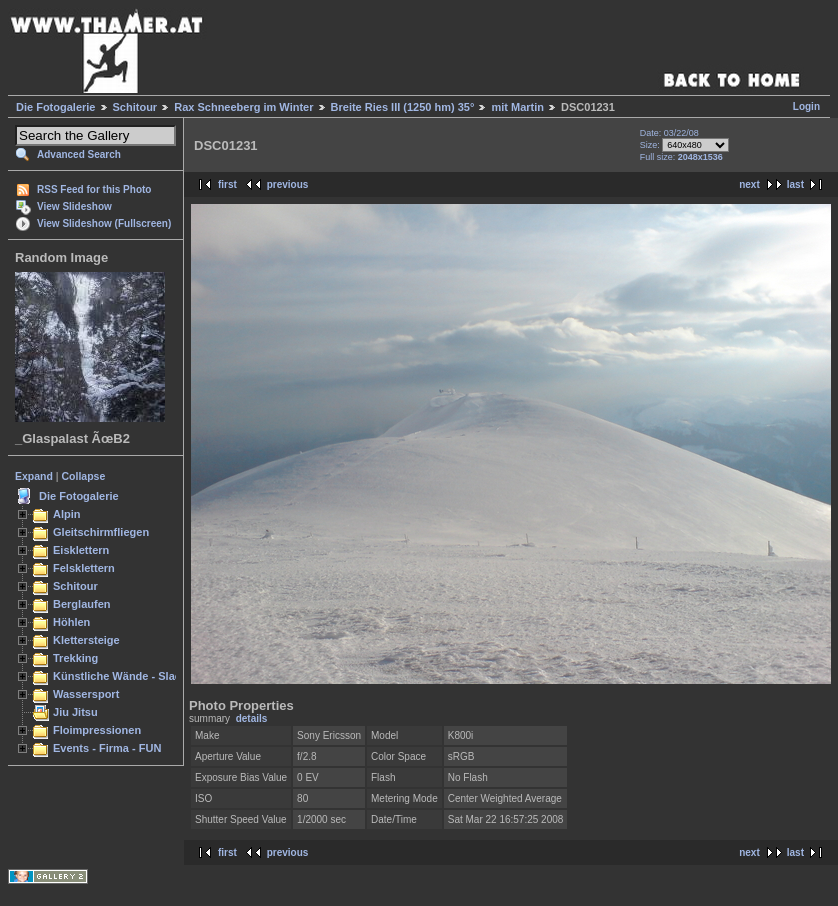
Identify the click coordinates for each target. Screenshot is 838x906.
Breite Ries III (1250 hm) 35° (403, 107)
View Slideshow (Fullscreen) (104, 223)
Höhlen (71, 622)
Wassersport (86, 694)
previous (288, 184)
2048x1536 (700, 157)
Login (806, 106)
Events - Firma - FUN (107, 748)
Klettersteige (86, 640)
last (795, 184)
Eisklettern (81, 550)
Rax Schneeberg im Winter (243, 107)
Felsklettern (84, 568)
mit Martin (517, 107)
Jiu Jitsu (75, 712)
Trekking (75, 658)
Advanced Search (79, 154)
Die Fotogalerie (55, 107)
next (749, 184)
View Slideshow (74, 206)
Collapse (84, 476)
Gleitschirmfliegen (101, 532)
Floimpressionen (97, 730)
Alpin (67, 514)
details (252, 718)
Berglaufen (82, 604)
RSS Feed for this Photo (94, 189)
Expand (34, 476)
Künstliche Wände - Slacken (126, 676)
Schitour (135, 107)
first (227, 184)
